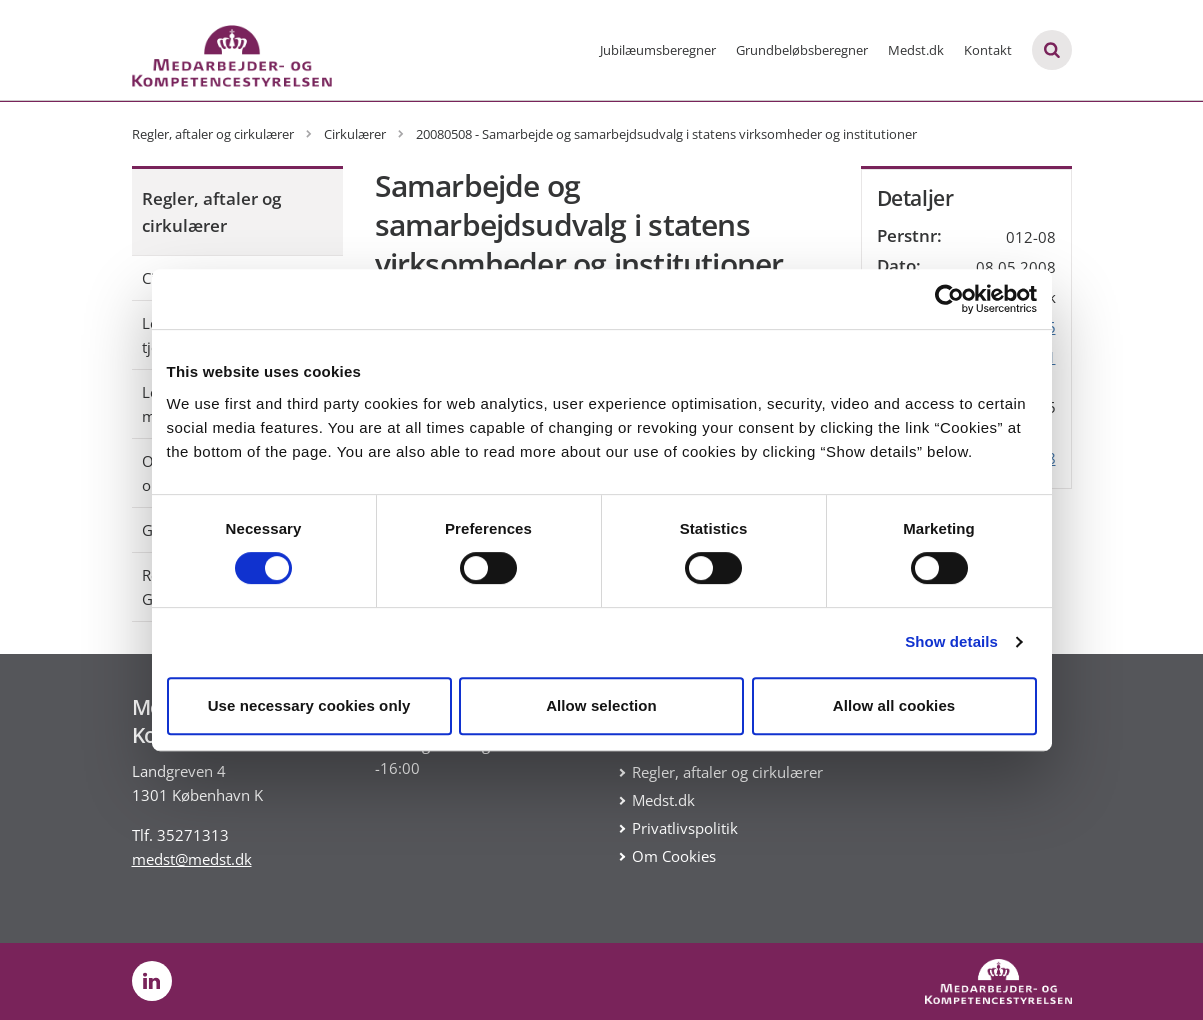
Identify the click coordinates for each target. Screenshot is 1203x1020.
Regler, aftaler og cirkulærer (211, 212)
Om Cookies (674, 856)
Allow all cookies (894, 705)
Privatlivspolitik (685, 828)
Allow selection (601, 705)
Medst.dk (916, 50)
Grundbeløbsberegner (802, 50)
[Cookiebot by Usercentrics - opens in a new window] (949, 299)
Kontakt (988, 50)
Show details (951, 641)
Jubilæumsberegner (658, 50)
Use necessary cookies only (309, 705)
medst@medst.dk (192, 859)
